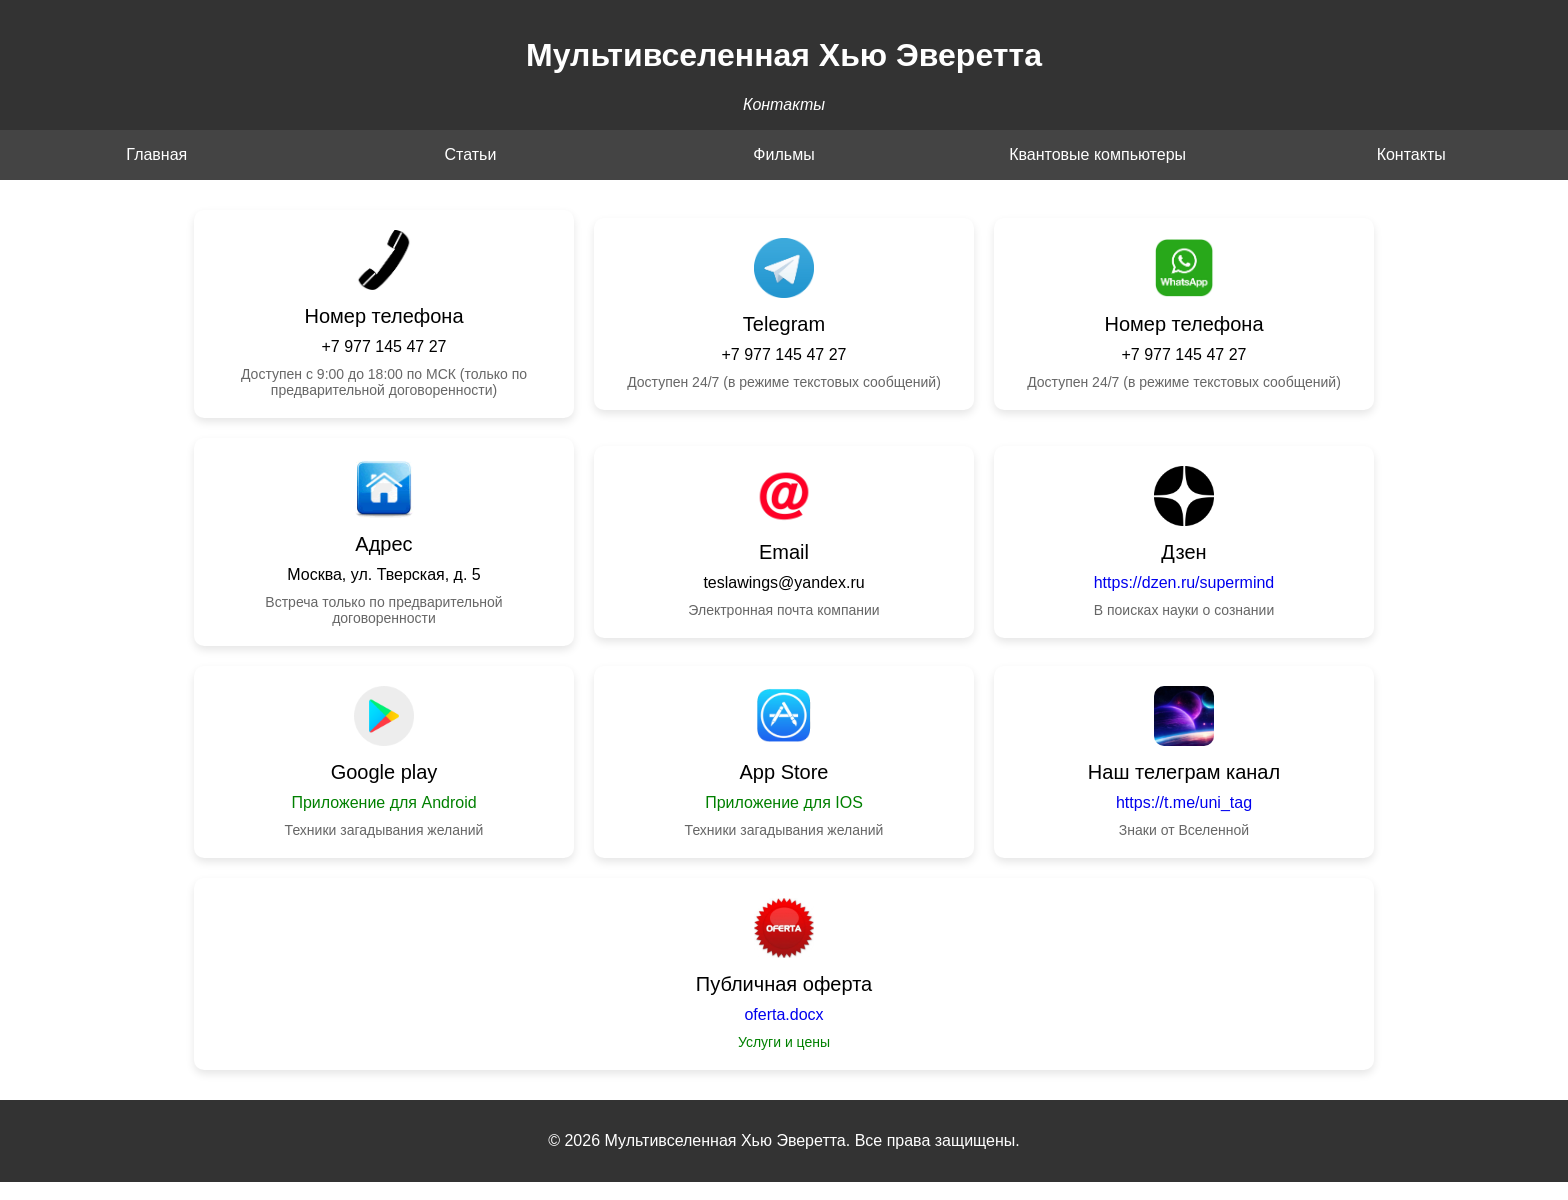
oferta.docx (783, 1014)
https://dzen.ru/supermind (1184, 582)
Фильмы (783, 154)
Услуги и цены (784, 1042)
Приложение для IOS (784, 802)
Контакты (1411, 154)
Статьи (470, 154)
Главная (156, 154)
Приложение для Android (383, 802)
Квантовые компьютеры (1097, 154)
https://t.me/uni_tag (1184, 802)
